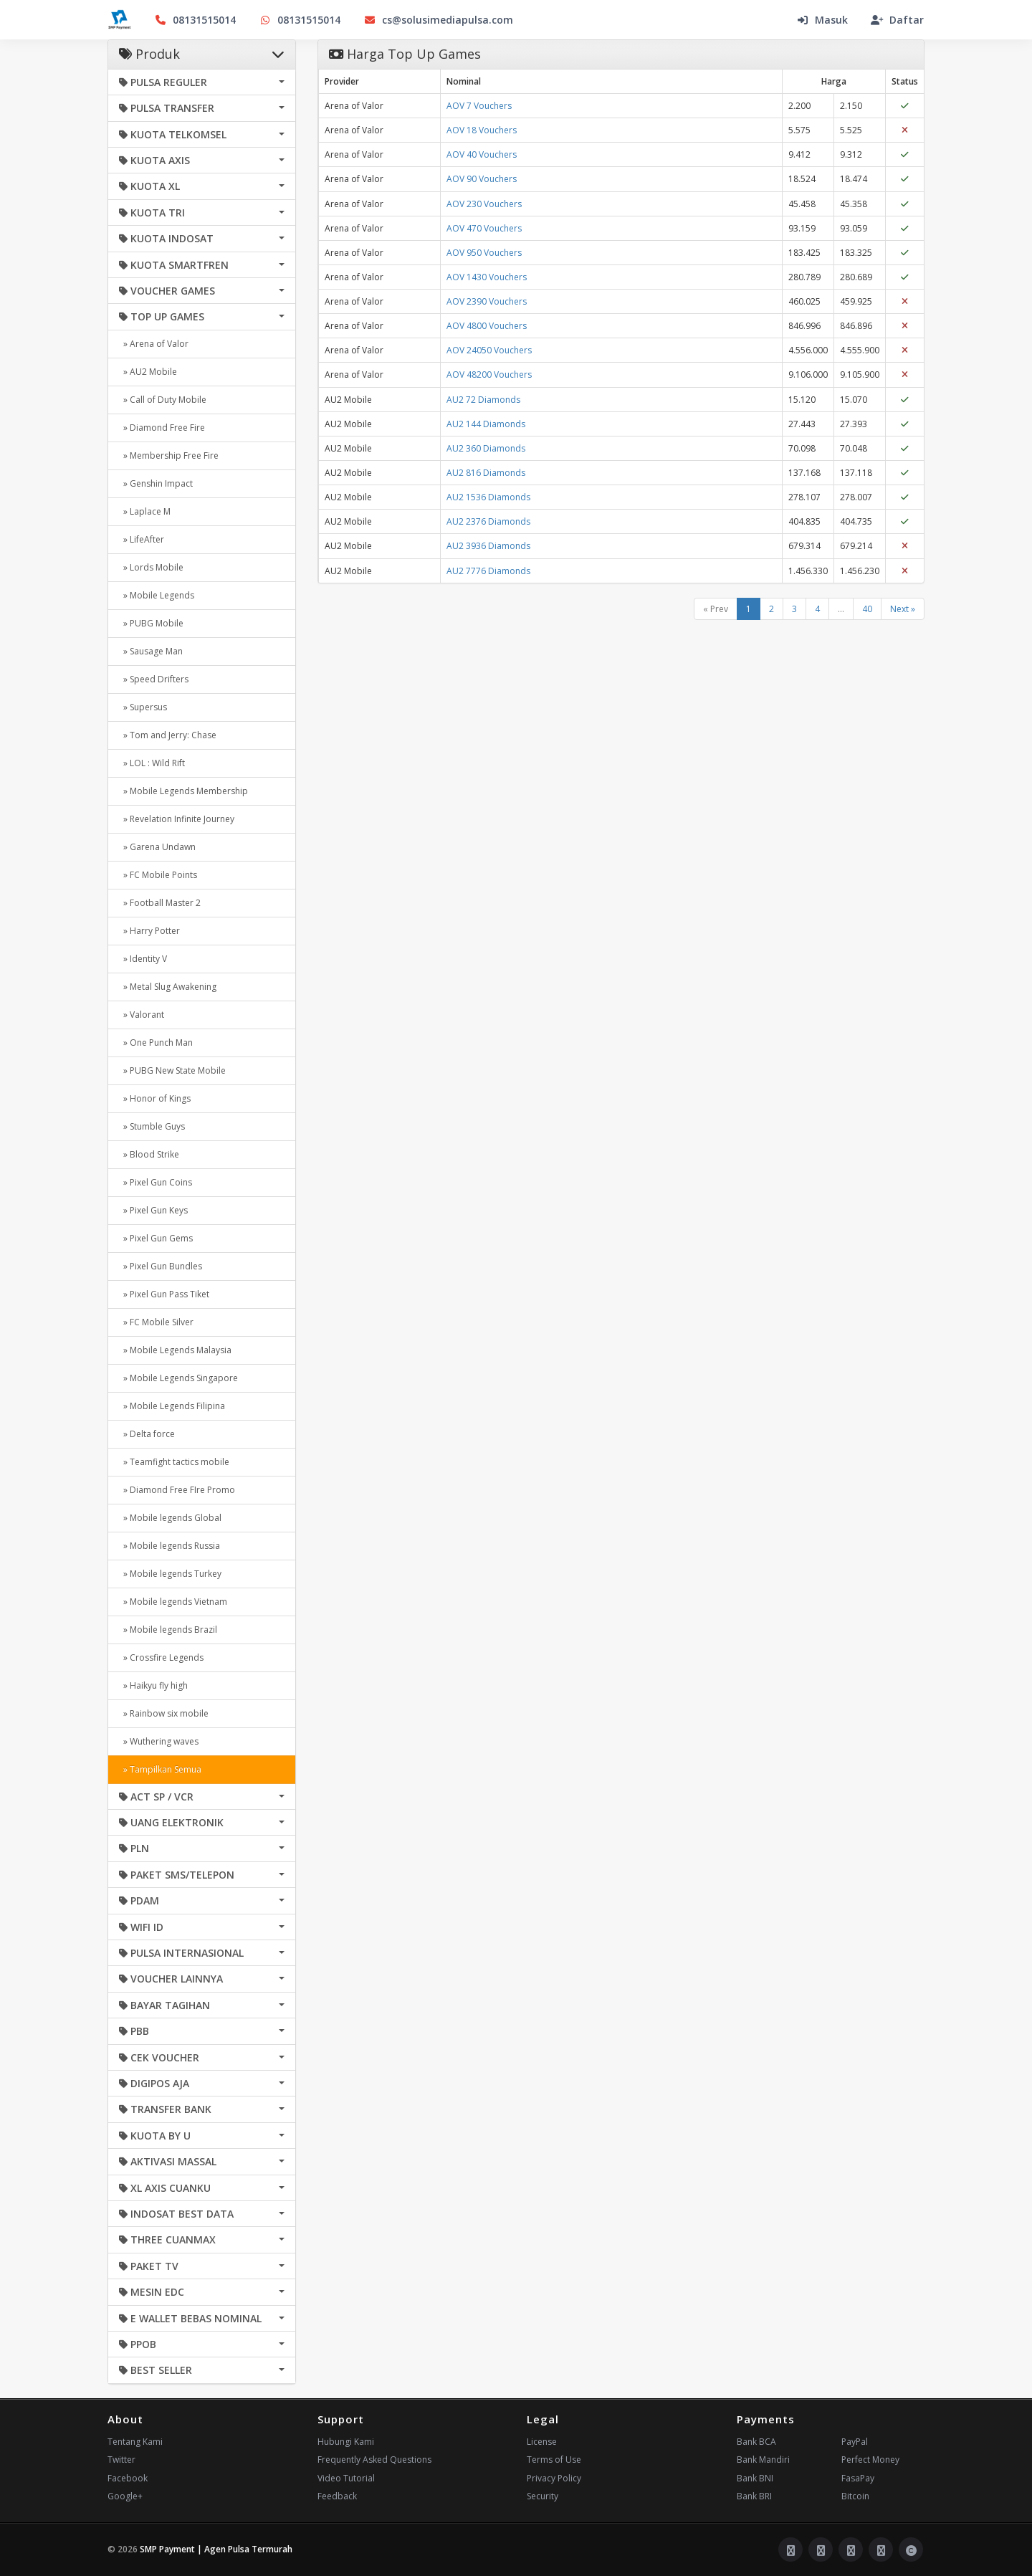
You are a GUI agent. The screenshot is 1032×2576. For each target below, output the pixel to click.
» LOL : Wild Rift (152, 763)
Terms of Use (554, 2459)
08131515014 (195, 20)
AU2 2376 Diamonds (488, 521)
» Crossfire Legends (161, 1657)
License (542, 2442)
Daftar (897, 20)
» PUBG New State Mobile (172, 1070)
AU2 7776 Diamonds (488, 571)
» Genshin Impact (156, 483)
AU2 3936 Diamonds (488, 546)
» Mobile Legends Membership (183, 791)
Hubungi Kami (345, 2442)
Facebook (128, 2478)
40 (867, 609)
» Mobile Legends (156, 595)
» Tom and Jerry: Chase (167, 735)
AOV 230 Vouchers (484, 204)
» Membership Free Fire (169, 455)
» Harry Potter (149, 931)
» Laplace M (145, 511)
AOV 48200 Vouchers (489, 374)
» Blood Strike (149, 1154)
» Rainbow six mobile (164, 1713)
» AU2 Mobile (148, 372)
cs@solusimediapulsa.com (438, 20)
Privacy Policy (554, 2478)
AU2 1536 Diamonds (488, 497)
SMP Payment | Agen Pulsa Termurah (216, 2549)
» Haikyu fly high (153, 1685)
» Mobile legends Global (170, 1518)
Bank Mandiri (763, 2459)
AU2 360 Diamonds (485, 448)
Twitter (121, 2459)
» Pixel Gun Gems (156, 1238)
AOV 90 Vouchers (481, 179)
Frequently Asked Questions (374, 2459)
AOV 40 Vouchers (481, 154)
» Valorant (141, 1014)
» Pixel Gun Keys (153, 1210)
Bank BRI (754, 2496)
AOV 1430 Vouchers (486, 277)
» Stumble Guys (152, 1126)
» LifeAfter (141, 539)
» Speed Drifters (153, 679)
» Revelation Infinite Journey (176, 819)
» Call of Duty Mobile (162, 399)
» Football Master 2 (160, 903)
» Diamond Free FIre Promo (177, 1490)
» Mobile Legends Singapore (178, 1378)
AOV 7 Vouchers (479, 106)
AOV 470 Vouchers (484, 228)
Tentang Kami (135, 2442)
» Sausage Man (151, 651)
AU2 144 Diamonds (485, 424)
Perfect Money (870, 2459)
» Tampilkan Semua (160, 1769)
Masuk (822, 20)
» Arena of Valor (153, 344)
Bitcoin (855, 2496)
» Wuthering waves (159, 1741)
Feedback (337, 2496)
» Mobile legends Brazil (168, 1629)
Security (542, 2496)
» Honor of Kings (155, 1098)
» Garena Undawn (157, 847)
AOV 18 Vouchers (481, 130)
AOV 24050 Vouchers (489, 350)
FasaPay (857, 2478)
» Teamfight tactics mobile (174, 1462)
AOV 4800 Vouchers (486, 326)
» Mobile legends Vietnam (173, 1601)
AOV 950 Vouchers (484, 253)
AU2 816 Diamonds (485, 473)
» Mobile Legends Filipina (172, 1406)
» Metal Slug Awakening (167, 987)
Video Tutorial (346, 2478)
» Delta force (147, 1434)
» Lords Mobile (151, 567)
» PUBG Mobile (151, 623)
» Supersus (143, 707)
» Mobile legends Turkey (170, 1574)
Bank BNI (755, 2478)
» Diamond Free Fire (162, 427)
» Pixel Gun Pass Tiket (164, 1294)
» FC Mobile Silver (156, 1322)
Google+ (125, 2496)
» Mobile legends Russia (169, 1546)
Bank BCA (756, 2442)
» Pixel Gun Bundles (160, 1266)
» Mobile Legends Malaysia (175, 1350)
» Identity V (143, 959)
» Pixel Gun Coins (155, 1182)
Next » (902, 609)
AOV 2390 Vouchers (486, 301)
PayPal (854, 2442)
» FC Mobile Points (158, 875)
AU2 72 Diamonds (483, 399)
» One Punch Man (156, 1042)
